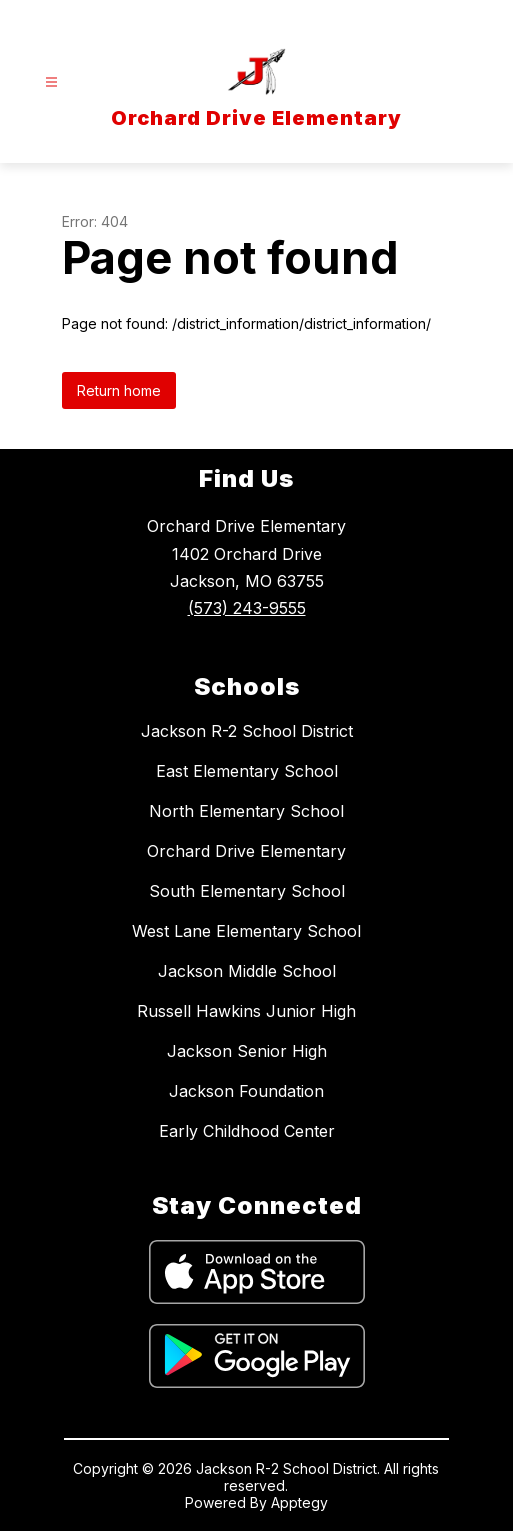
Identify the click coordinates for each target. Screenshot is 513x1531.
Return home (119, 390)
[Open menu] (51, 82)
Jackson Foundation (246, 1091)
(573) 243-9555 (247, 608)
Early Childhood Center (247, 1131)
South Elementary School (247, 891)
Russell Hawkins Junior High (246, 1011)
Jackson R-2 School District (247, 731)
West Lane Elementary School (246, 931)
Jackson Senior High (247, 1051)
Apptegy (299, 1502)
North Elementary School (246, 811)
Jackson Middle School (247, 971)
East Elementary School (247, 771)
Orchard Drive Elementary (246, 851)
